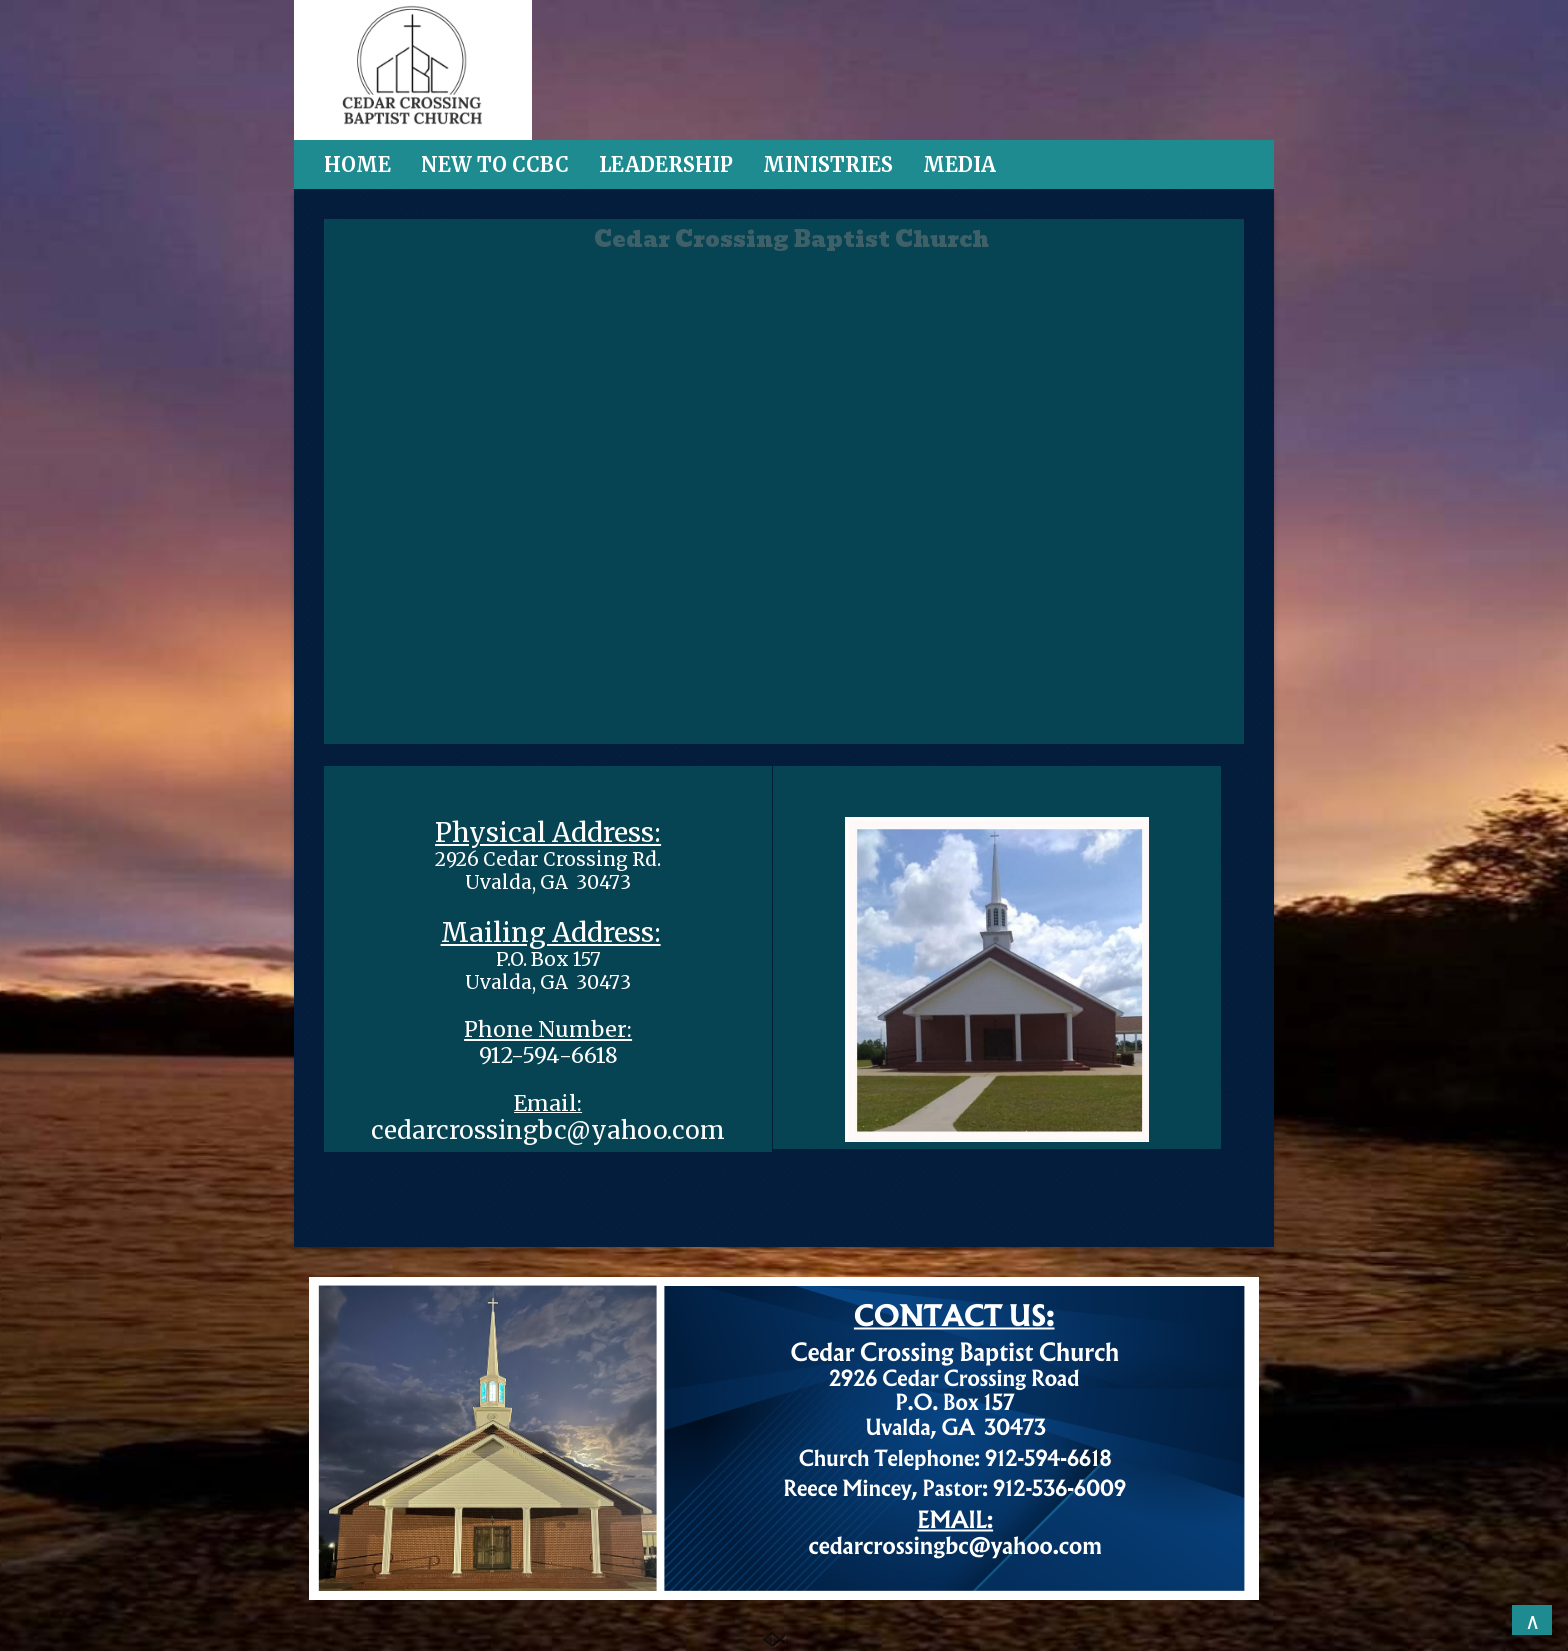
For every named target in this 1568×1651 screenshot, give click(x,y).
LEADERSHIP (666, 164)
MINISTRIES (828, 164)
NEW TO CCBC (495, 164)
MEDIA (959, 164)
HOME (357, 164)
